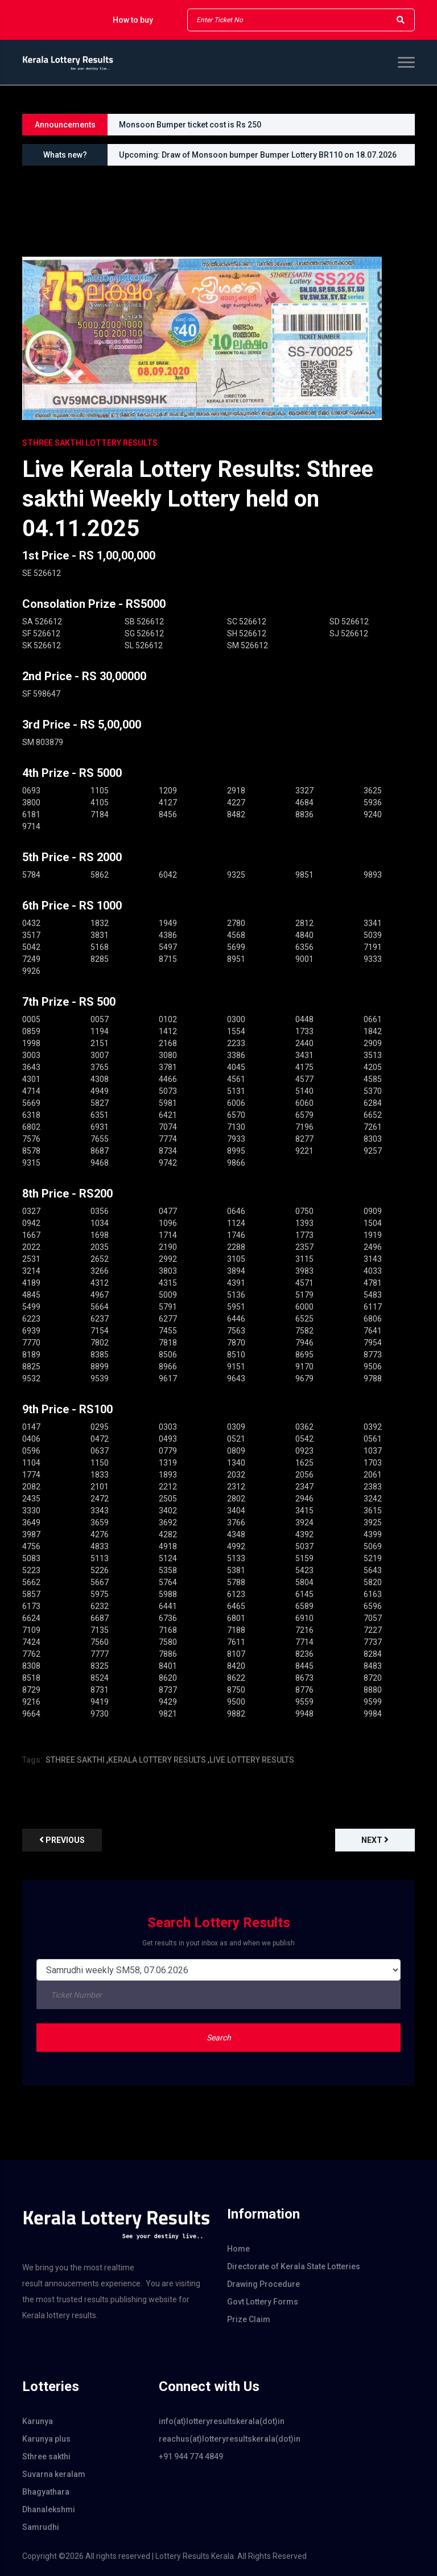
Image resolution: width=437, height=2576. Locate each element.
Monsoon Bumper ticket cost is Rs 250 (190, 124)
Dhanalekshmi (48, 2509)
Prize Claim (248, 2319)
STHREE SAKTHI (75, 1759)
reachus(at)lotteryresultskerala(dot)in (218, 2438)
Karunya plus (46, 2438)
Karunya (37, 2421)
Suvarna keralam (53, 2474)
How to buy (133, 19)
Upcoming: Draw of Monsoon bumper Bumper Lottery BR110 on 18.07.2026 (258, 154)
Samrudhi (40, 2527)
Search (219, 2037)
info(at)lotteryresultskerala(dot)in (218, 2421)
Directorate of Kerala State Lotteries (293, 2266)
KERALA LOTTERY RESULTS (157, 1759)
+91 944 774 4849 (191, 2456)
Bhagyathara (45, 2491)
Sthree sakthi (46, 2456)
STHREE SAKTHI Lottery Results (90, 442)
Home (238, 2248)
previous (62, 1840)
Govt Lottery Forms (262, 2301)
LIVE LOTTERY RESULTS (251, 1759)
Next (375, 1840)
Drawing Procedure (263, 2284)
